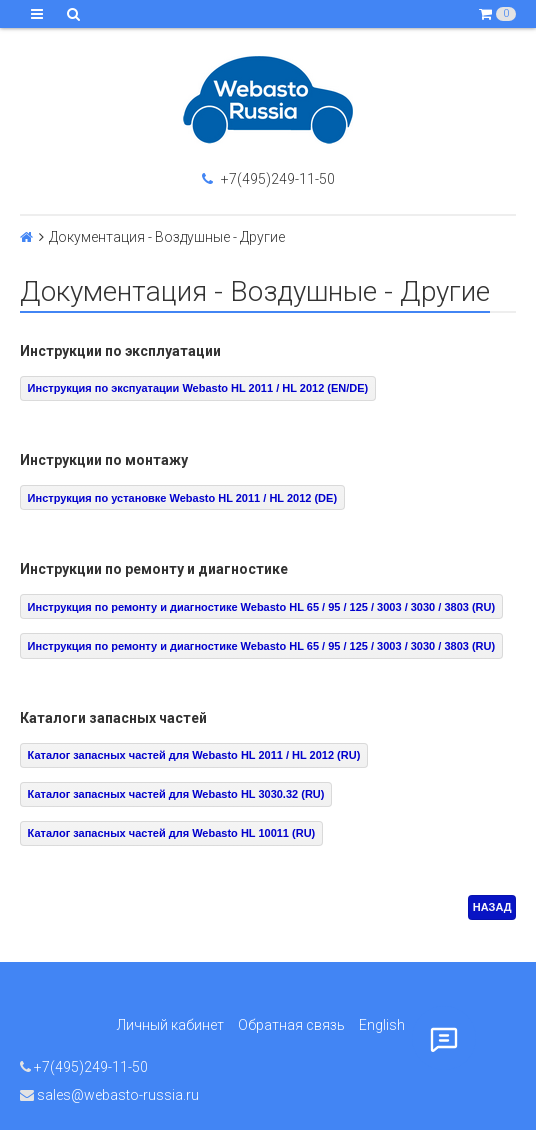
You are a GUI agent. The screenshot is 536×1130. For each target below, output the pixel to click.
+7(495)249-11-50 (268, 179)
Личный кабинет (170, 1025)
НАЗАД (492, 907)
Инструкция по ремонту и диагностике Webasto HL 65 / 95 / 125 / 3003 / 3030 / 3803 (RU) (262, 607)
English (382, 1025)
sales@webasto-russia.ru (109, 1095)
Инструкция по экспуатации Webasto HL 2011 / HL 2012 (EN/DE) (198, 388)
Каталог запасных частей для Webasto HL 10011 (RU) (172, 833)
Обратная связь (291, 1025)
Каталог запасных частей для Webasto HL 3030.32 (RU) (176, 794)
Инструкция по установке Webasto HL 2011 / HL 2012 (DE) (182, 498)
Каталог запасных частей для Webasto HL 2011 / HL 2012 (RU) (194, 755)
